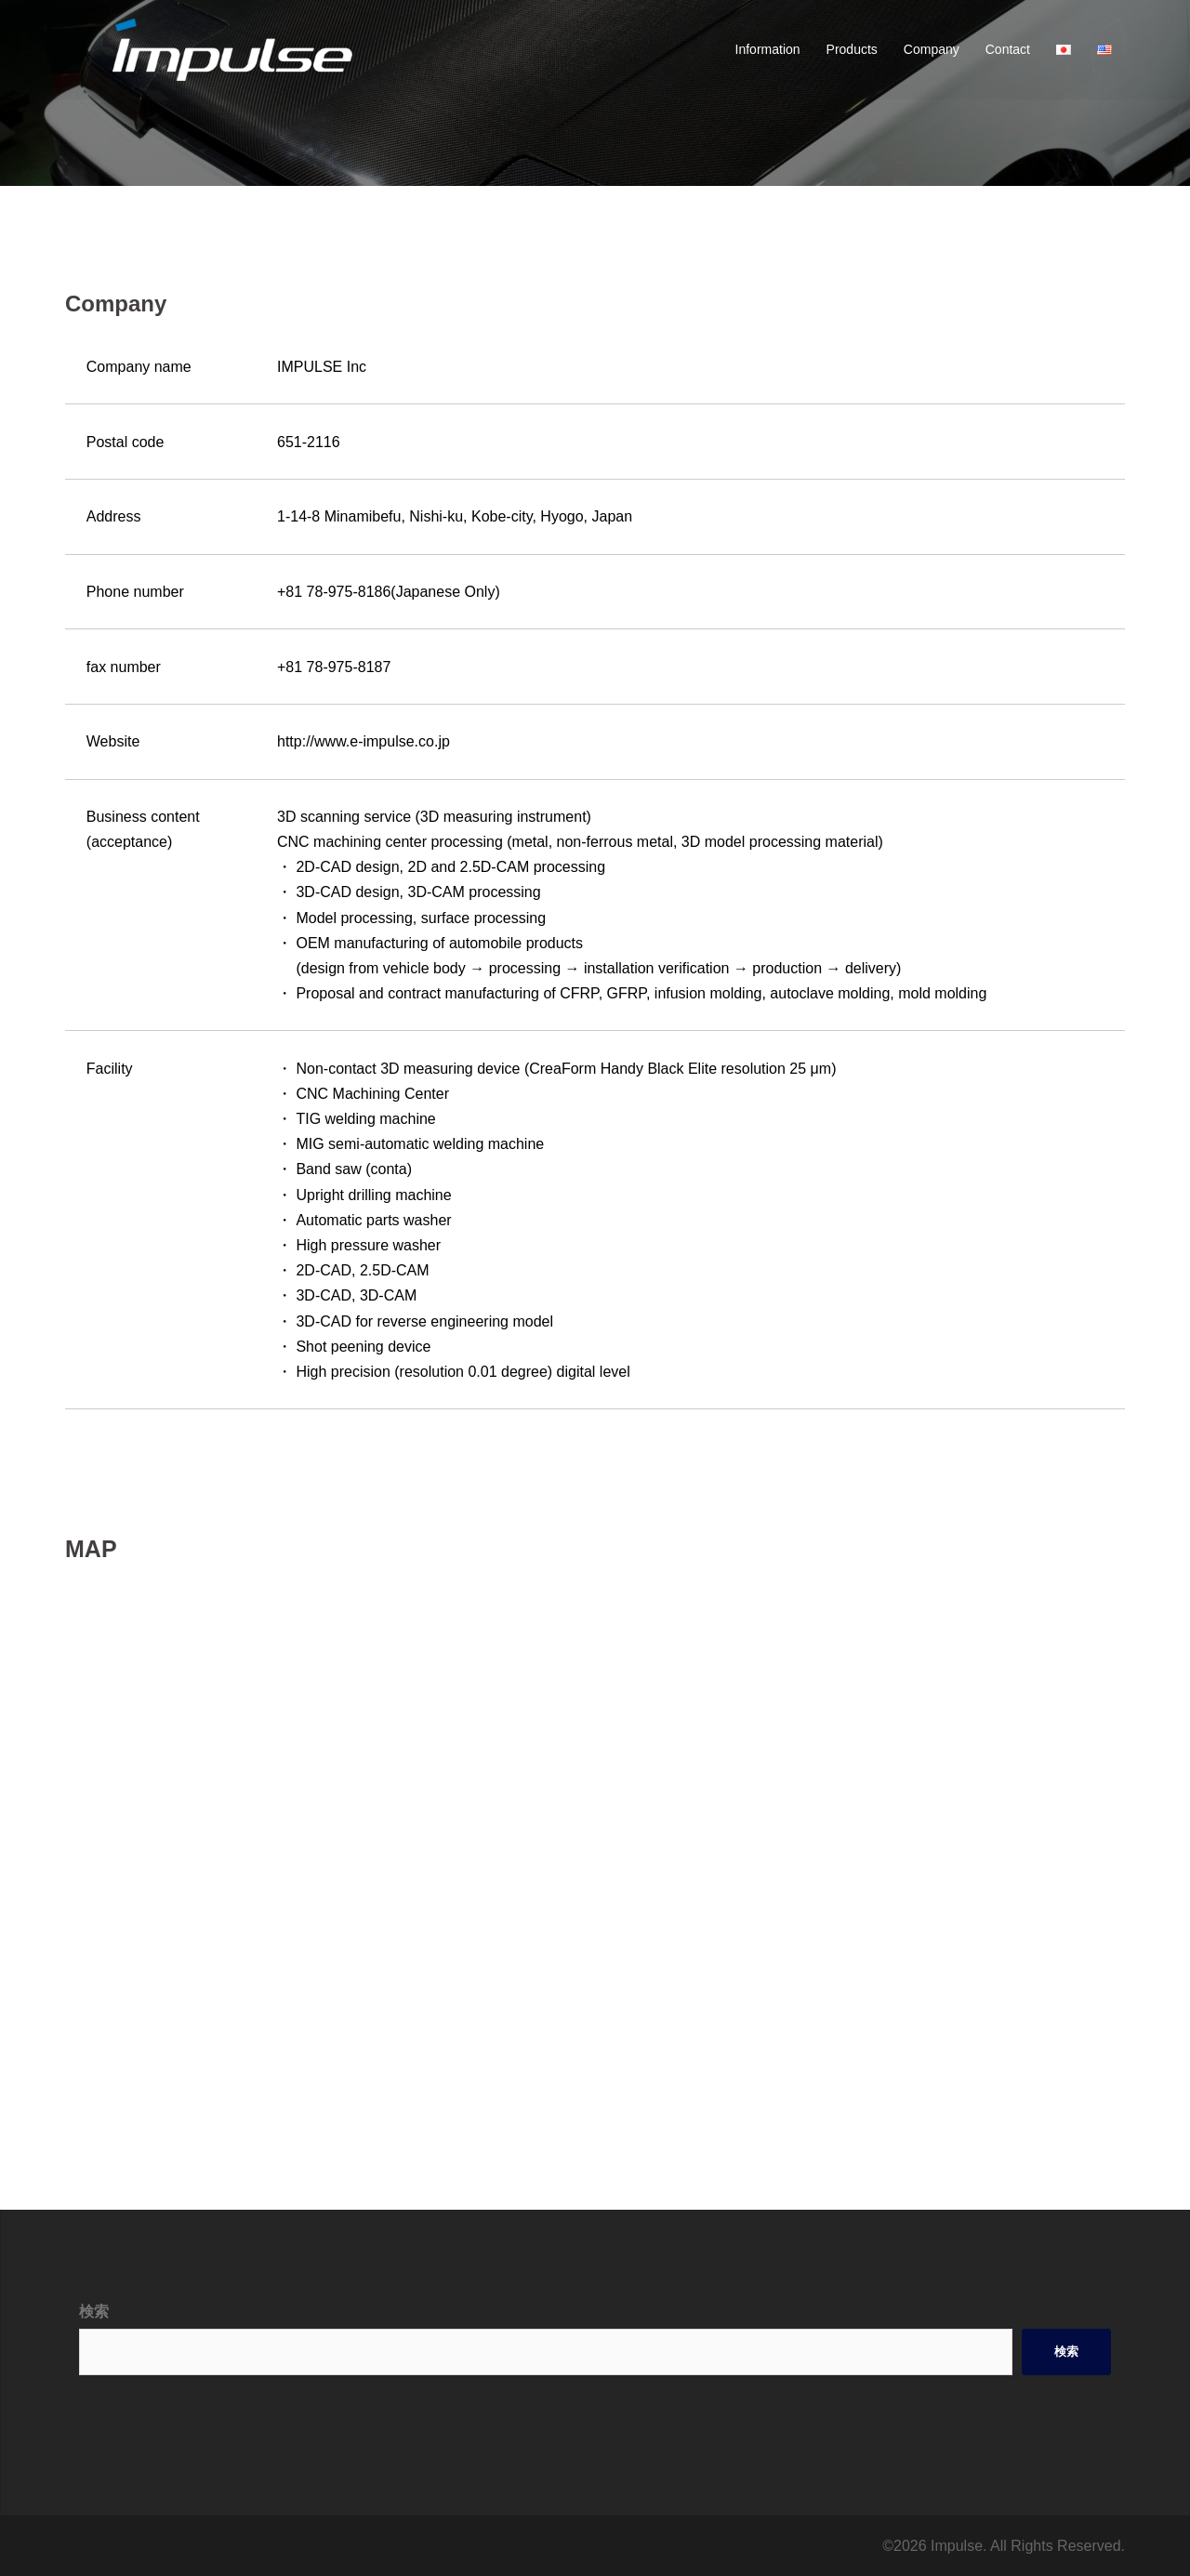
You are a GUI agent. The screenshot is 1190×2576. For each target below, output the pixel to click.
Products (852, 49)
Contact (1007, 49)
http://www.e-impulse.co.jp (363, 741)
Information (767, 49)
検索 (94, 2311)
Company (931, 49)
